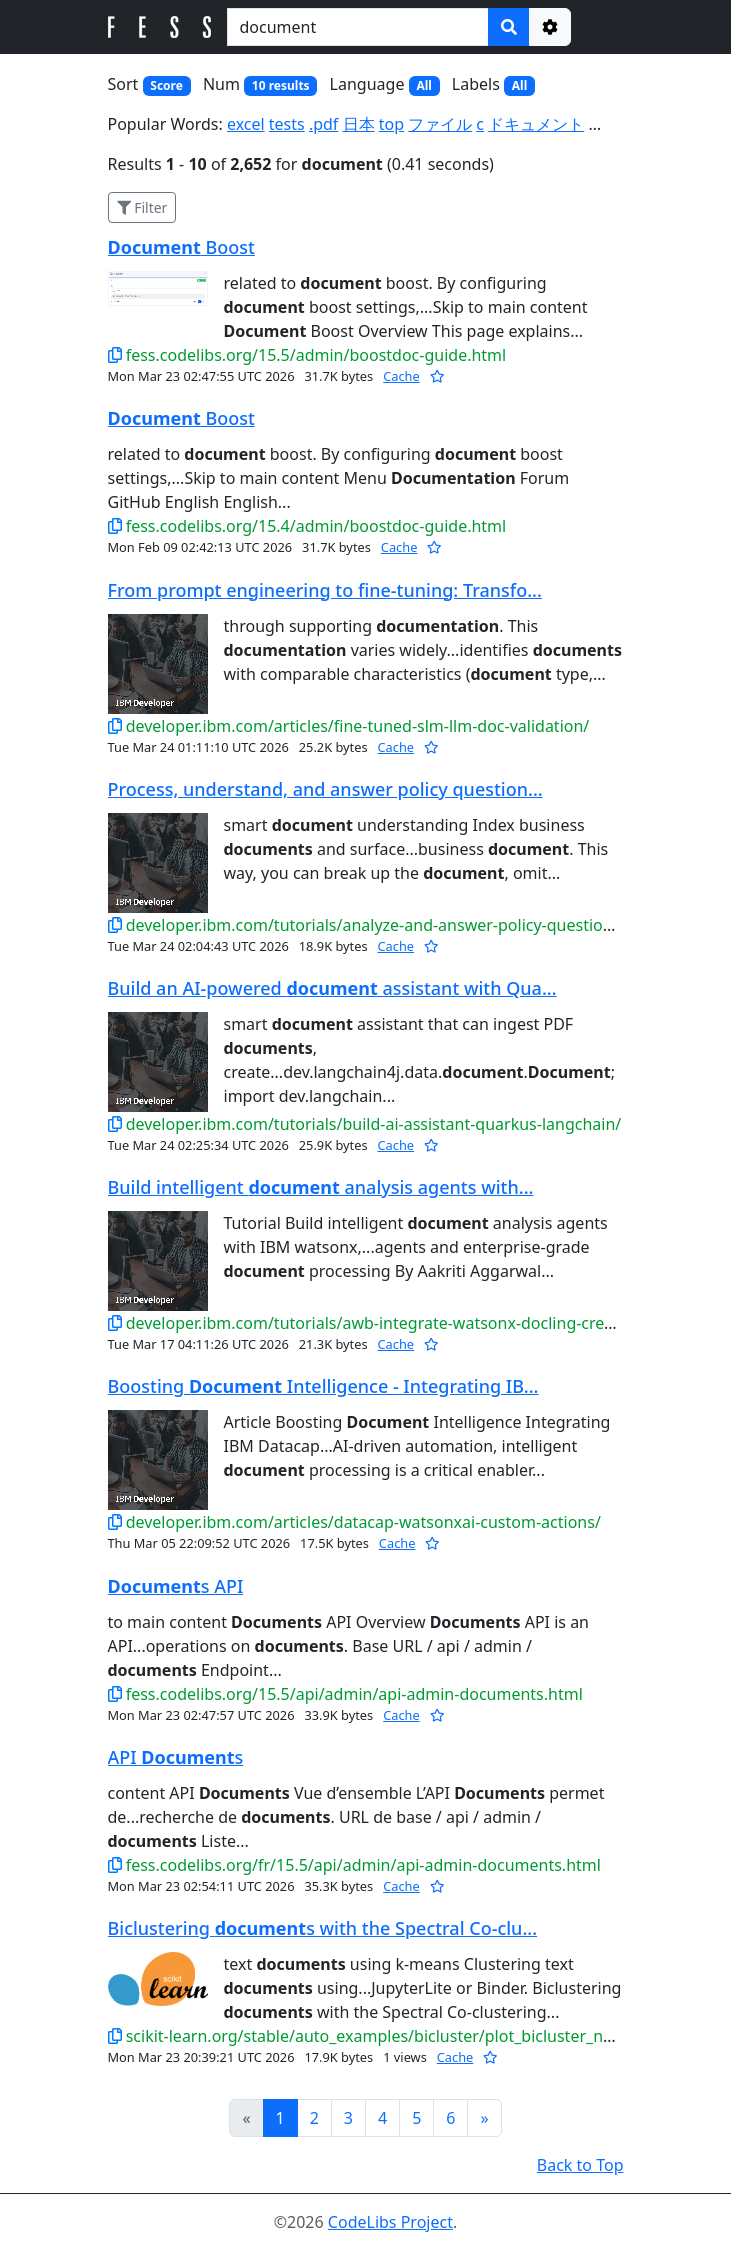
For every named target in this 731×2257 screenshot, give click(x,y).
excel (246, 124)
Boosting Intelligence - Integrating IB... (323, 1386)
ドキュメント (536, 124)
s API (176, 1586)
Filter (142, 207)
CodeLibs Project (390, 2222)
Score (166, 85)
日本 (359, 124)
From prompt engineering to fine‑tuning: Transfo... (325, 590)
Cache (401, 376)
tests (287, 124)
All (423, 85)
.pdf (323, 124)
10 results (281, 85)
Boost (181, 247)
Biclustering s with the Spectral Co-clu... (323, 1928)
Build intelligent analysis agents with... (321, 1187)
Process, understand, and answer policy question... (325, 789)
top (391, 124)
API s (176, 1757)
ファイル (440, 124)
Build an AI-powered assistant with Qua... (332, 988)
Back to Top (580, 2165)
